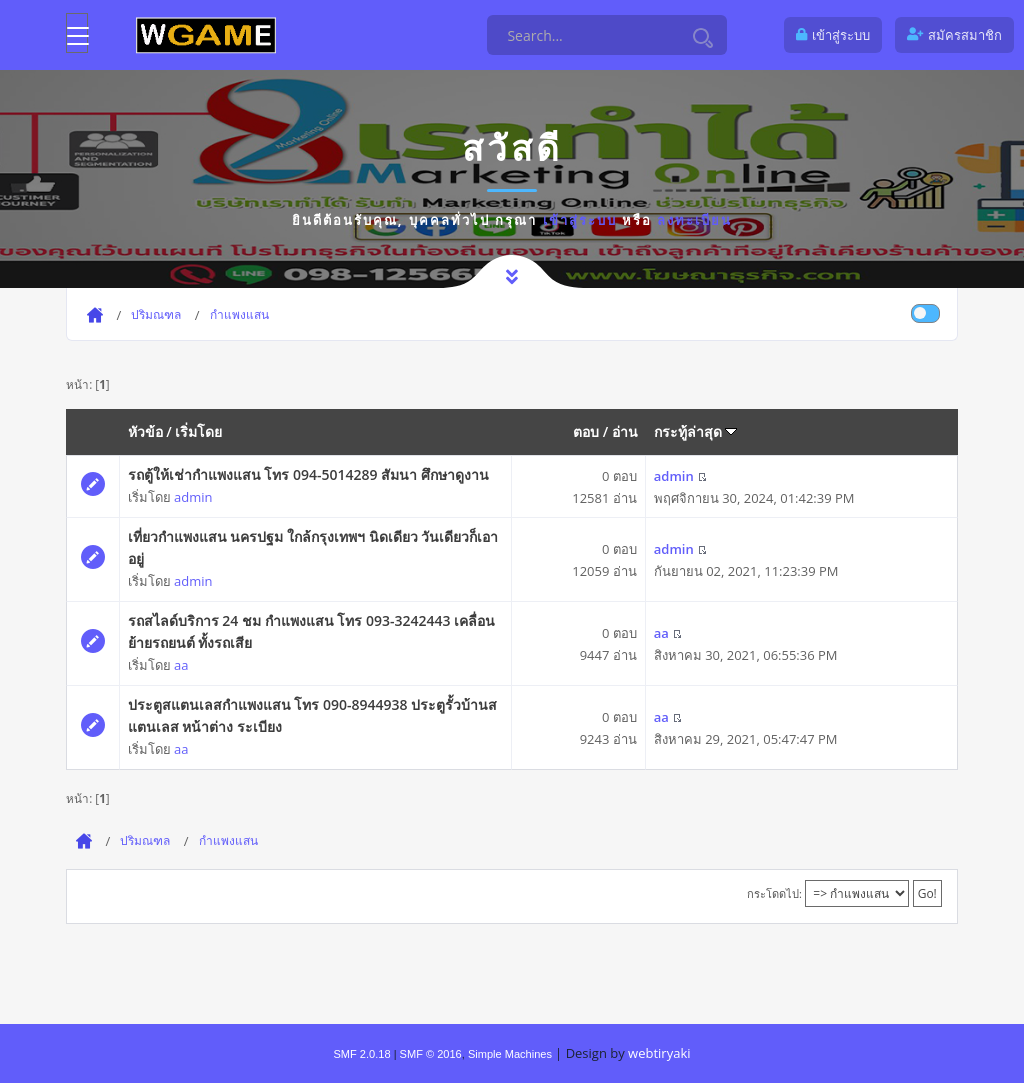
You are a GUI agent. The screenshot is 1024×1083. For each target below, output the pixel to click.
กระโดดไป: (774, 893)
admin (193, 497)
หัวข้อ (145, 431)
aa (181, 665)
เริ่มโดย (198, 431)
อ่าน (625, 431)
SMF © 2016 (431, 1054)
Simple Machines (510, 1054)
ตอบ (586, 431)
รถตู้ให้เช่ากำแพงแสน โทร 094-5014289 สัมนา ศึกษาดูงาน (308, 474)
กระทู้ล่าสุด (696, 431)
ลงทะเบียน (694, 220)
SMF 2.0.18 (361, 1054)
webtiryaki (659, 1053)
